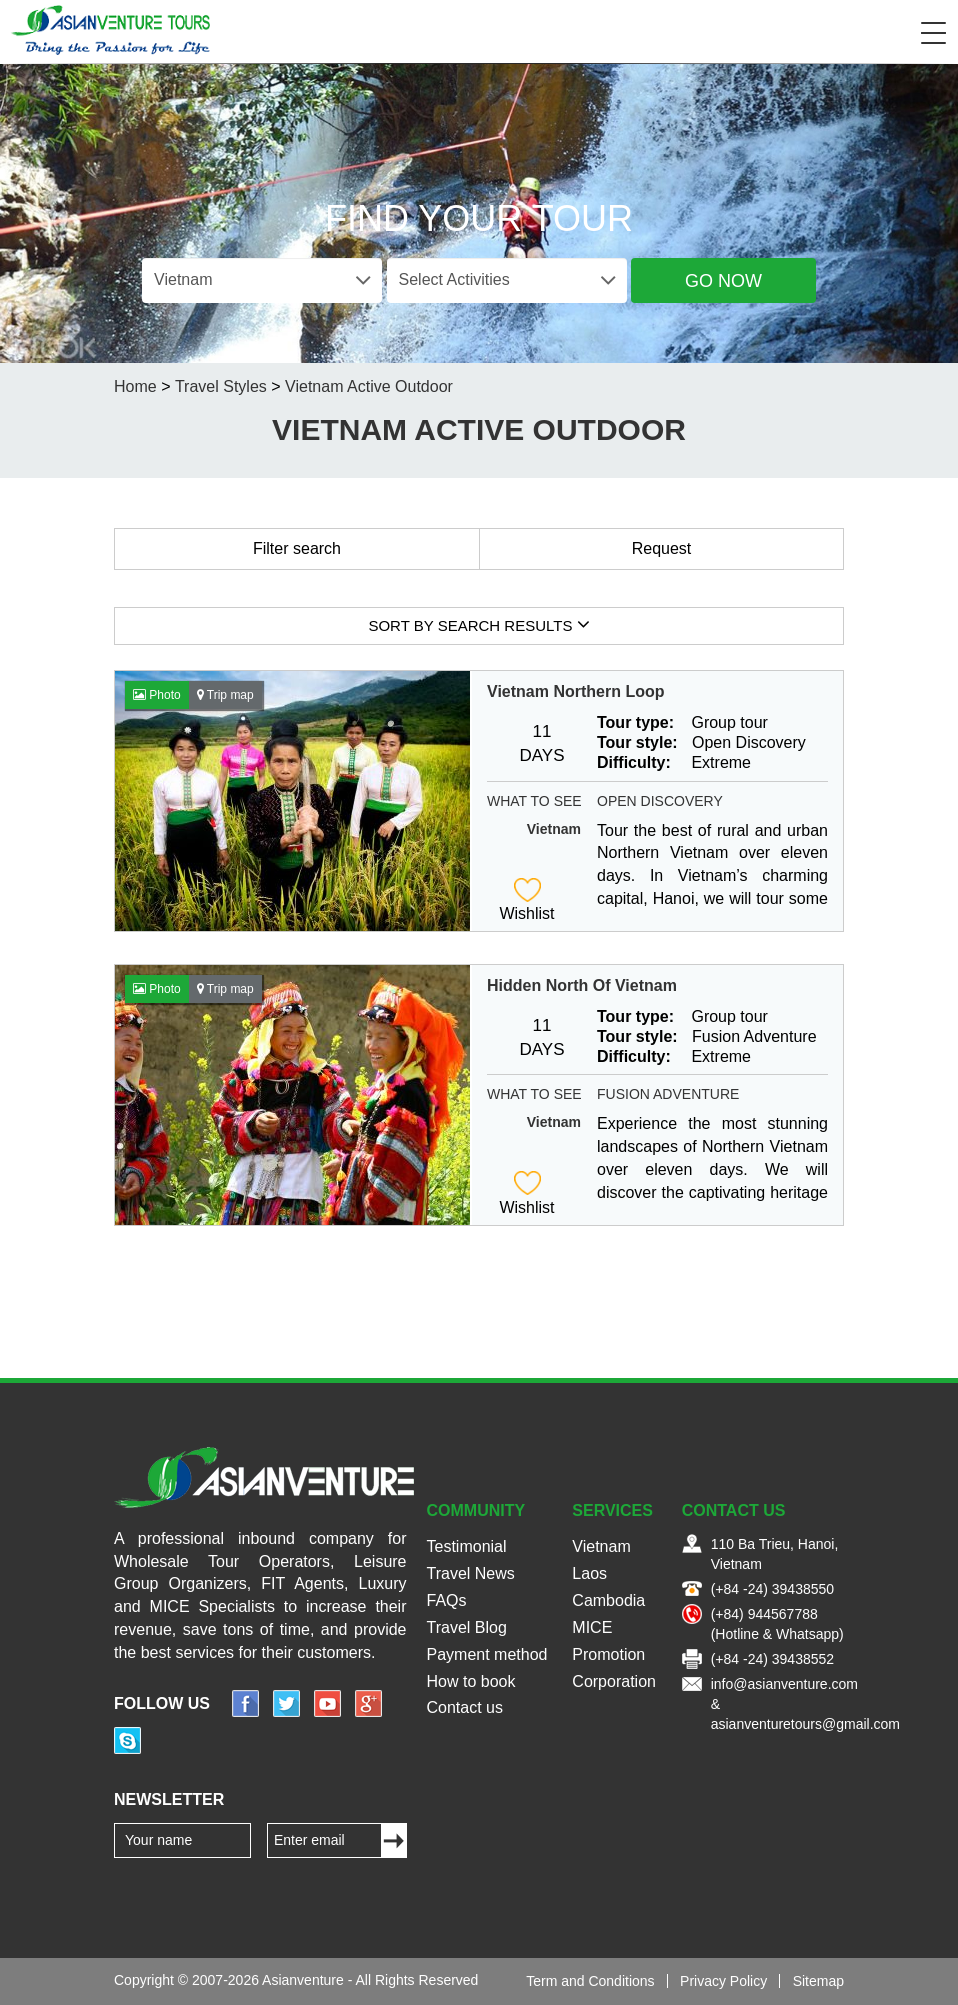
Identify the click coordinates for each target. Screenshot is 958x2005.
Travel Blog (467, 1627)
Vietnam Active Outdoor (369, 386)
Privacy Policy (723, 1981)
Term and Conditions (590, 1981)
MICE (592, 1627)
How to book (471, 1681)
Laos (589, 1573)
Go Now (723, 281)
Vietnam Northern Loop (576, 691)
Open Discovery (660, 801)
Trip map (225, 695)
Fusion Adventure (668, 1094)
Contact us (465, 1707)
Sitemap (818, 1981)
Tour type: (635, 722)
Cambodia (608, 1600)
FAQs (447, 1600)
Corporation (614, 1681)
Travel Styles (221, 386)
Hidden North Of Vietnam (582, 985)
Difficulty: (634, 762)
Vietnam (554, 829)
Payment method (487, 1654)
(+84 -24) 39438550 (772, 1589)
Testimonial (467, 1546)
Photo (157, 695)
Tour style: (637, 742)
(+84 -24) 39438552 (772, 1659)
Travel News (471, 1573)
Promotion (608, 1654)
